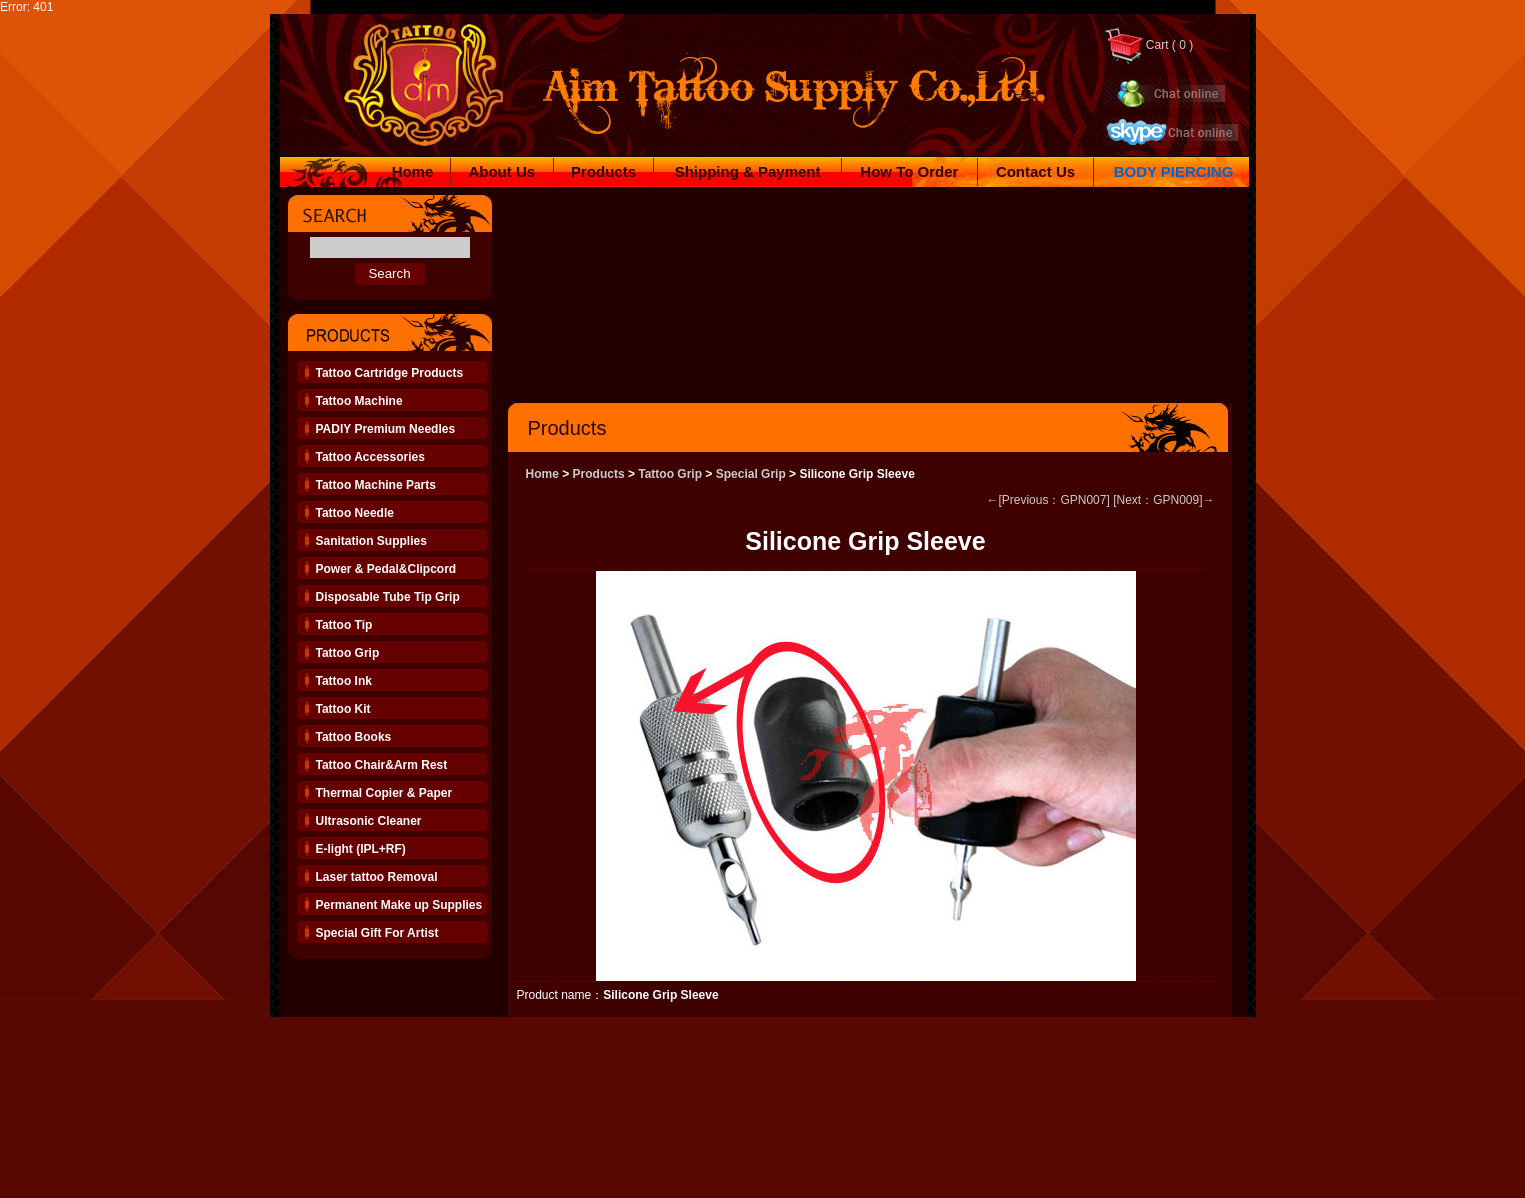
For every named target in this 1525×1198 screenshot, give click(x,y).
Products (603, 171)
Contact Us (1035, 171)
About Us (501, 171)
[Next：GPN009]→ (1163, 500)
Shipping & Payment (748, 171)
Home (413, 171)
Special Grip (751, 474)
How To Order (909, 171)
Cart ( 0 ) (1148, 45)
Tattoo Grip (670, 474)
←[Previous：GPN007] (1047, 500)
